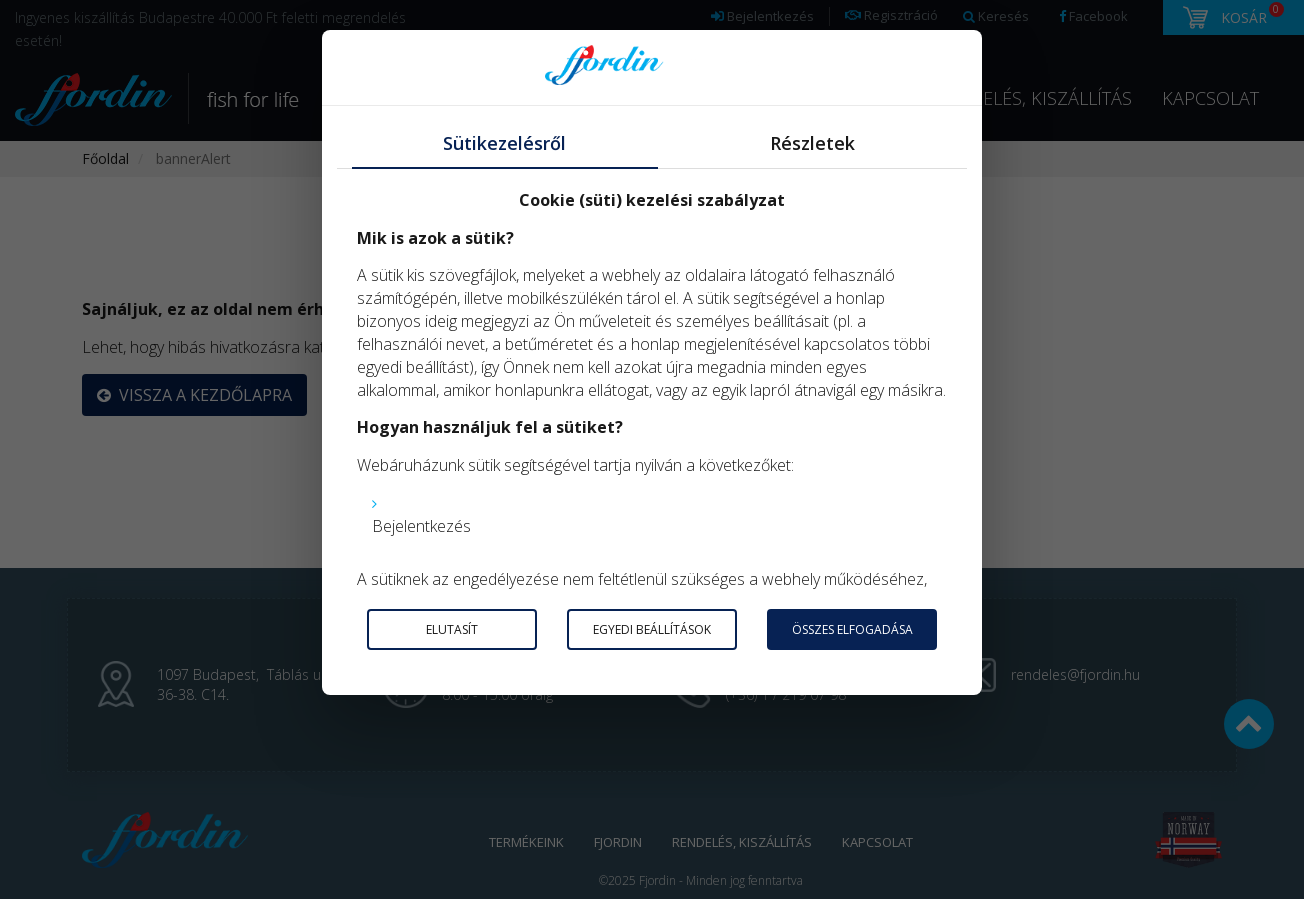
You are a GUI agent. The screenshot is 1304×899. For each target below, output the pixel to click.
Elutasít (452, 629)
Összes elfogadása (852, 629)
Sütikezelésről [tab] (504, 143)
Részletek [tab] (812, 143)
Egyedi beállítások (652, 629)
